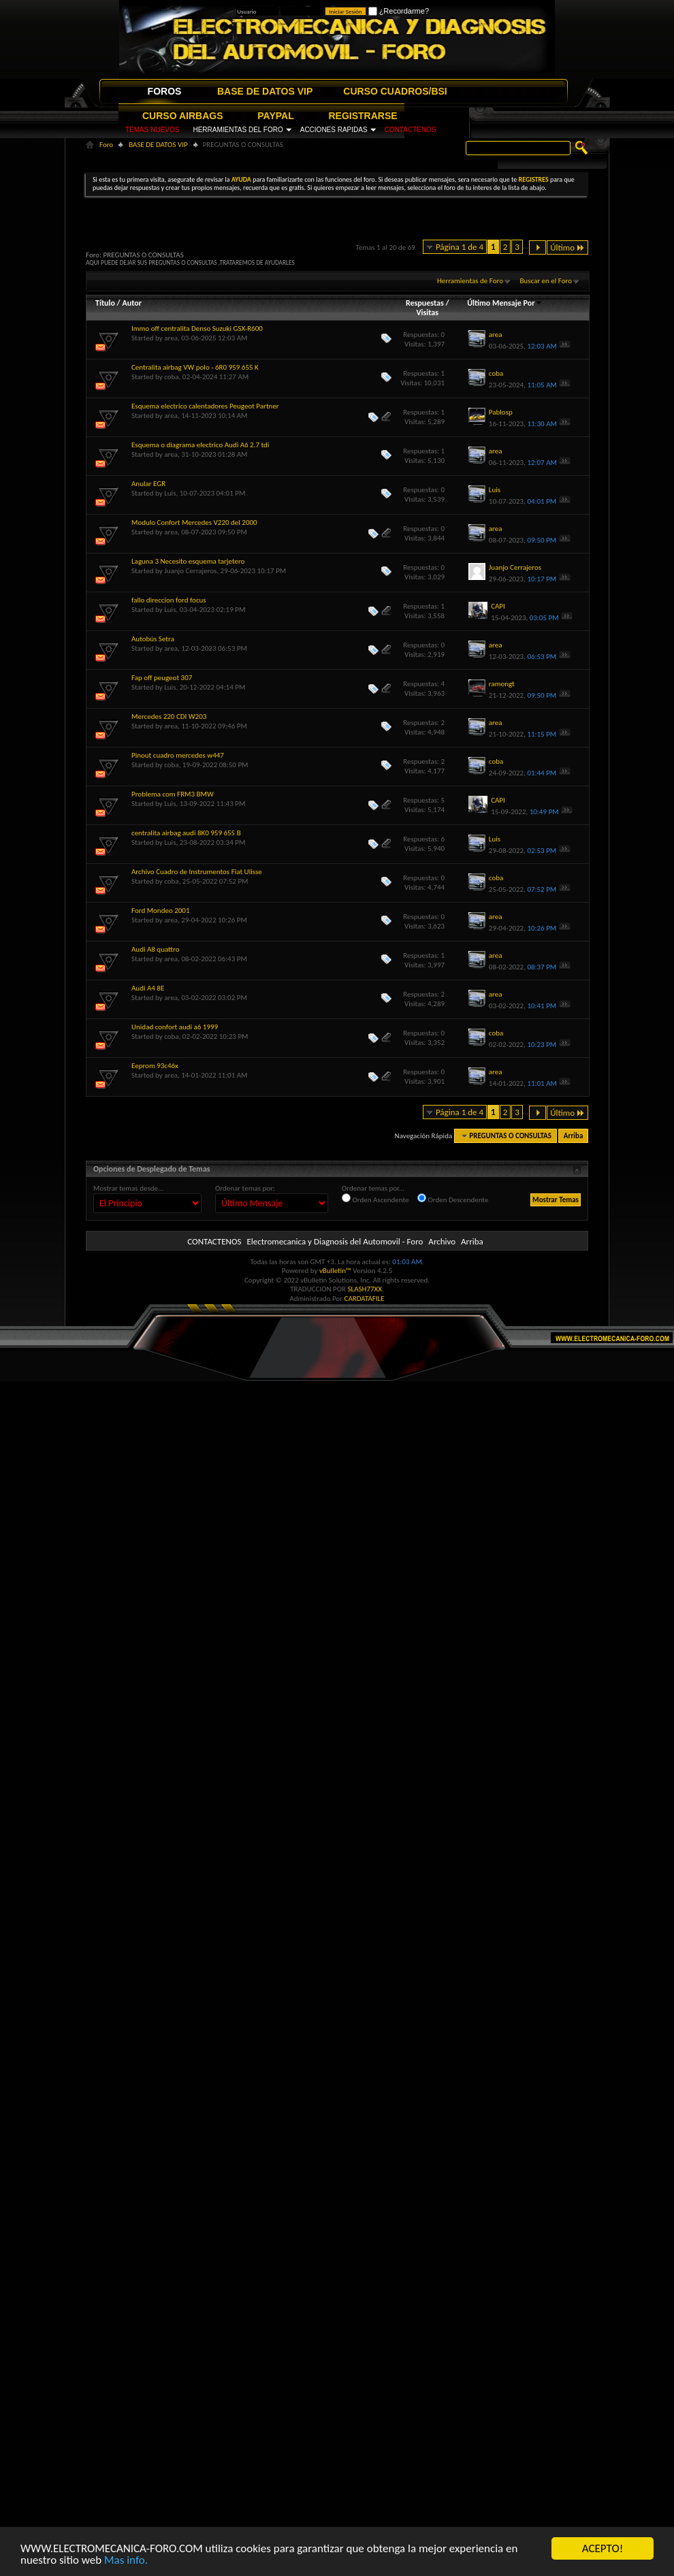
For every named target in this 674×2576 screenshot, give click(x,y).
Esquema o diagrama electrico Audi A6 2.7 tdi (200, 444)
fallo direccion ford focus (168, 600)
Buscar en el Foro (545, 280)
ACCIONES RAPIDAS (334, 129)
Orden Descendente (452, 1198)
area (171, 338)
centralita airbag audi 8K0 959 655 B (186, 832)
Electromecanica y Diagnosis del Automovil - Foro (334, 1241)
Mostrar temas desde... (128, 1188)
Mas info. (126, 2560)
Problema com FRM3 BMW (172, 794)
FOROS (165, 91)
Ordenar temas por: (245, 1188)
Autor (131, 303)
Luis (170, 493)
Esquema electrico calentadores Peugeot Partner (205, 406)
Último (567, 247)
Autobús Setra (152, 638)
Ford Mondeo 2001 (160, 910)
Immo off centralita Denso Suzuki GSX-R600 (197, 328)
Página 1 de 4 (459, 247)
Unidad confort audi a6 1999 (174, 1027)
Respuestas (425, 303)
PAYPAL (275, 115)
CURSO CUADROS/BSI (395, 91)
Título (105, 303)
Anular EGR (148, 483)
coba (171, 376)
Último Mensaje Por (505, 303)
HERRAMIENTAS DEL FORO (238, 129)
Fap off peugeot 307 (161, 677)
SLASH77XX (365, 1289)
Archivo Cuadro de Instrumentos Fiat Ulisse (196, 871)
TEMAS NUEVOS (152, 129)
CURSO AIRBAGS (182, 115)
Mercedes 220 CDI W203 (168, 716)
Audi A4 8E (147, 988)
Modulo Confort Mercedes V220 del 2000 (194, 522)
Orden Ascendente (375, 1198)
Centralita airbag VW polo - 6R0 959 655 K (195, 367)
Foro (106, 144)
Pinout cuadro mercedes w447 (177, 755)
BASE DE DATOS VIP (264, 91)
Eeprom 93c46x (154, 1065)
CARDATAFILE (364, 1298)
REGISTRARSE (363, 115)
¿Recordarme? (398, 11)
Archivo (441, 1241)
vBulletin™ (335, 1270)
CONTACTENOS (410, 129)
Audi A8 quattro (155, 949)
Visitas (427, 312)
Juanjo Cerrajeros (190, 570)
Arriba (573, 1135)
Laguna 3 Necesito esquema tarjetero (187, 561)
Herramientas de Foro (470, 280)
